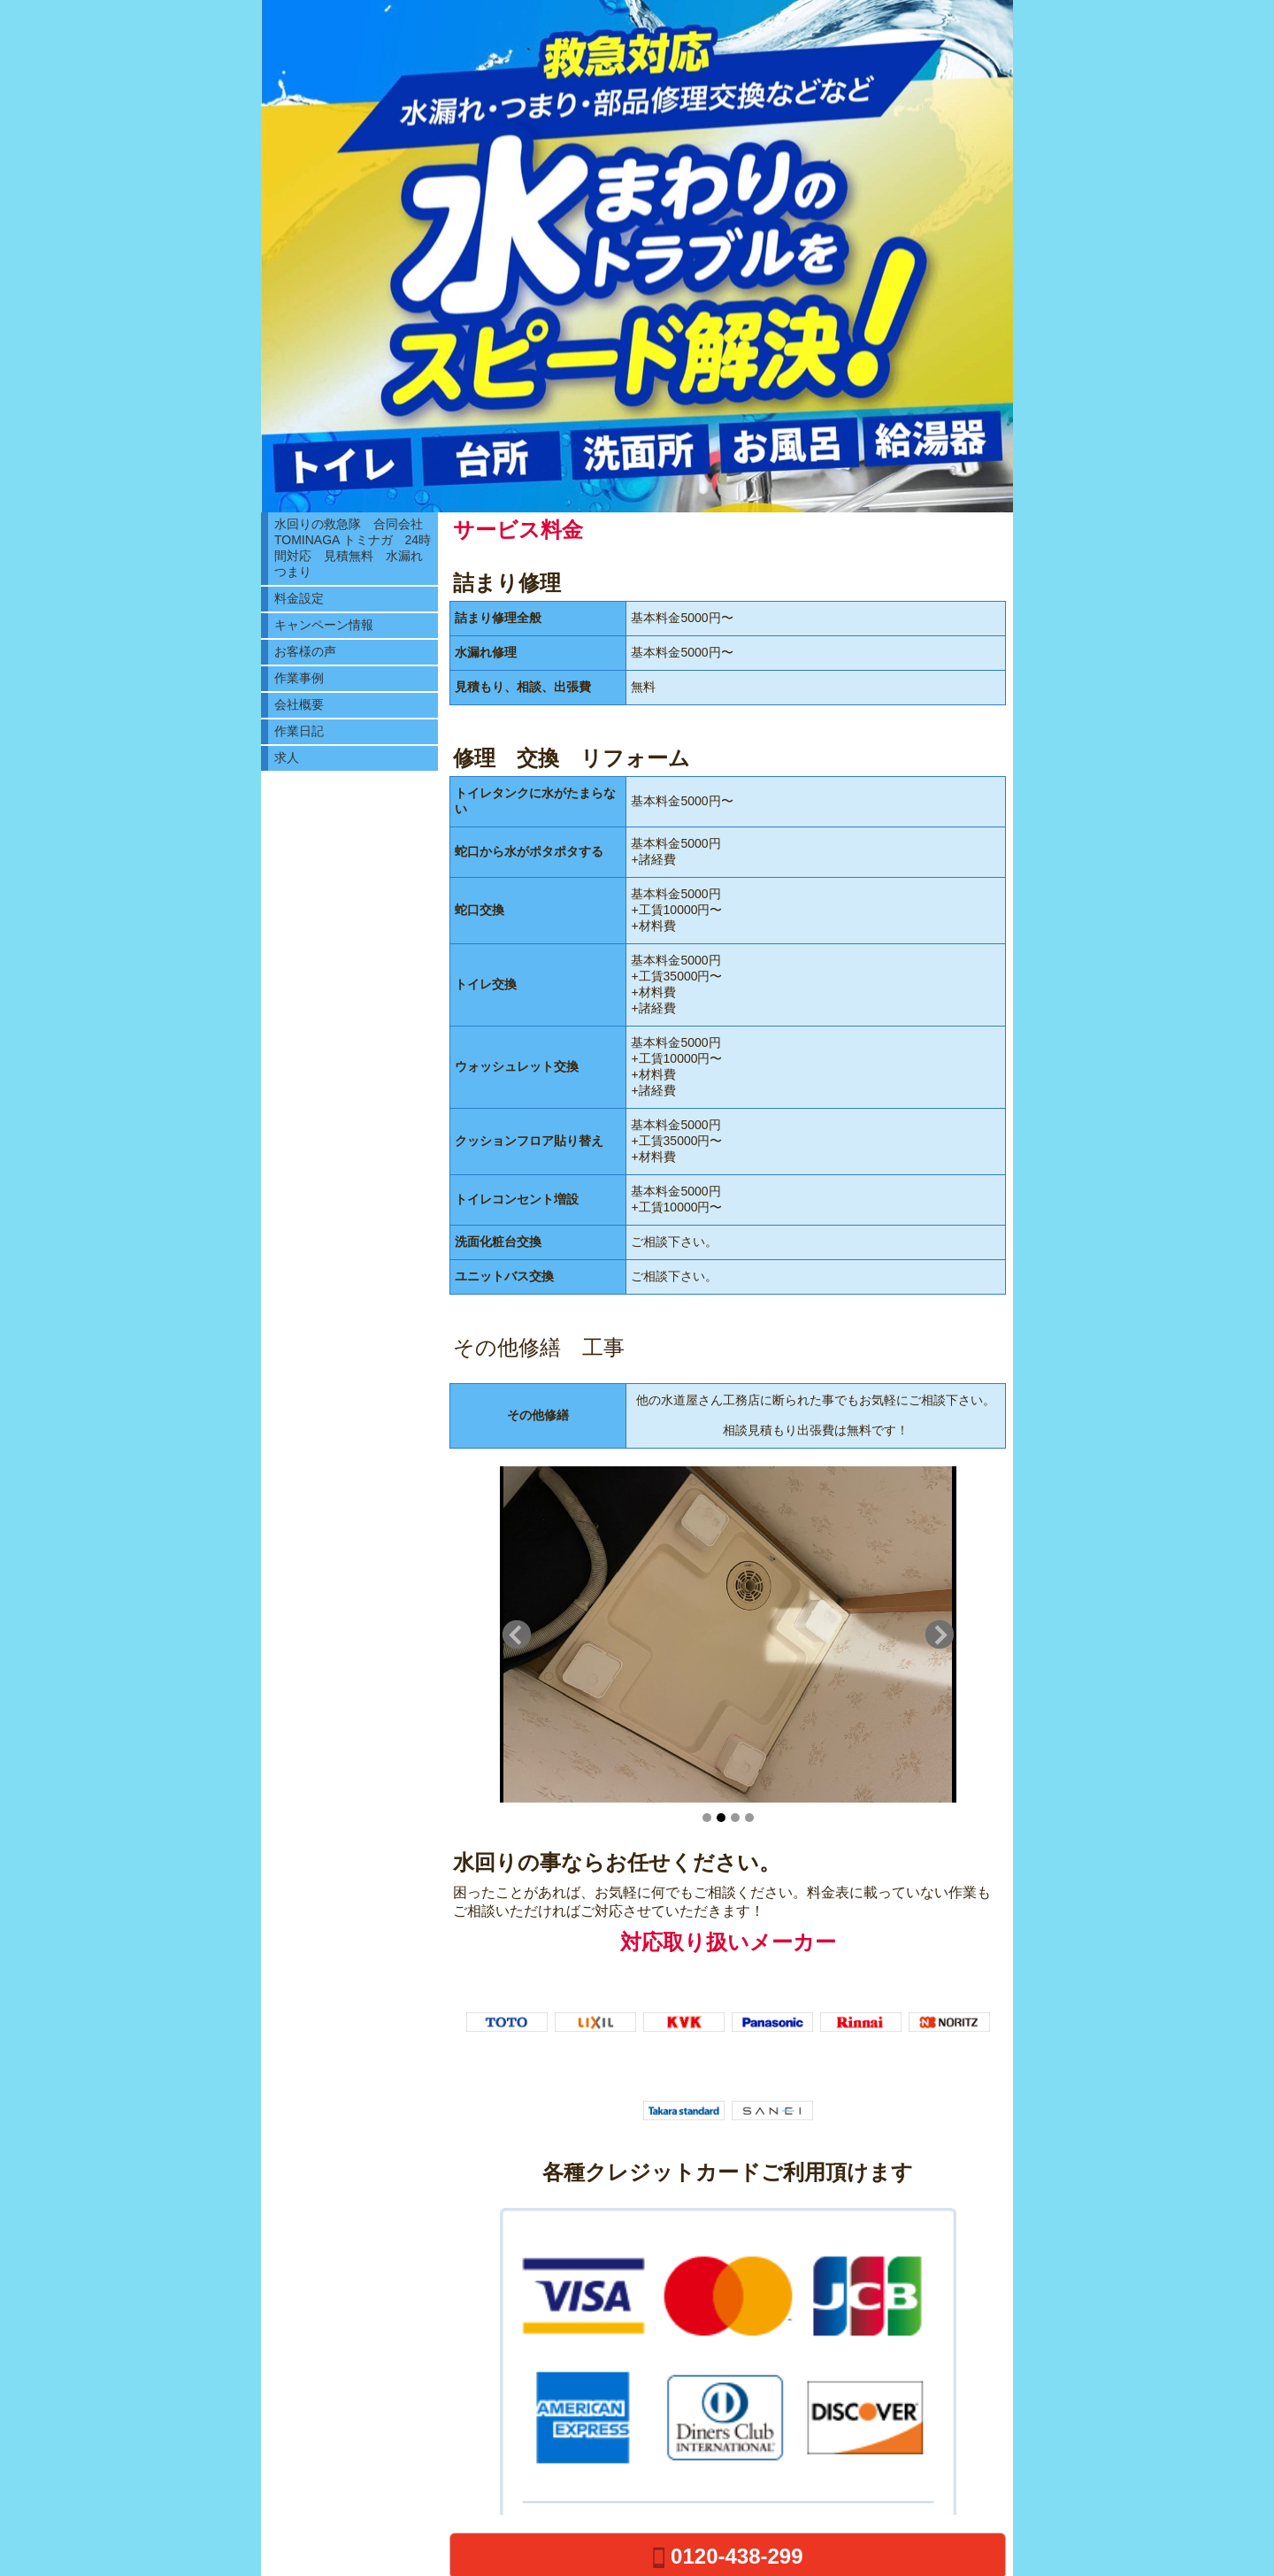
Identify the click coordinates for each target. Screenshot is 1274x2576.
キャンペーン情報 (323, 625)
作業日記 (299, 731)
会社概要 (299, 704)
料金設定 (299, 598)
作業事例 (299, 678)
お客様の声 (305, 651)
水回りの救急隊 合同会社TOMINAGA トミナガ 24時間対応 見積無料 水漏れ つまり (354, 548)
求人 (286, 757)
